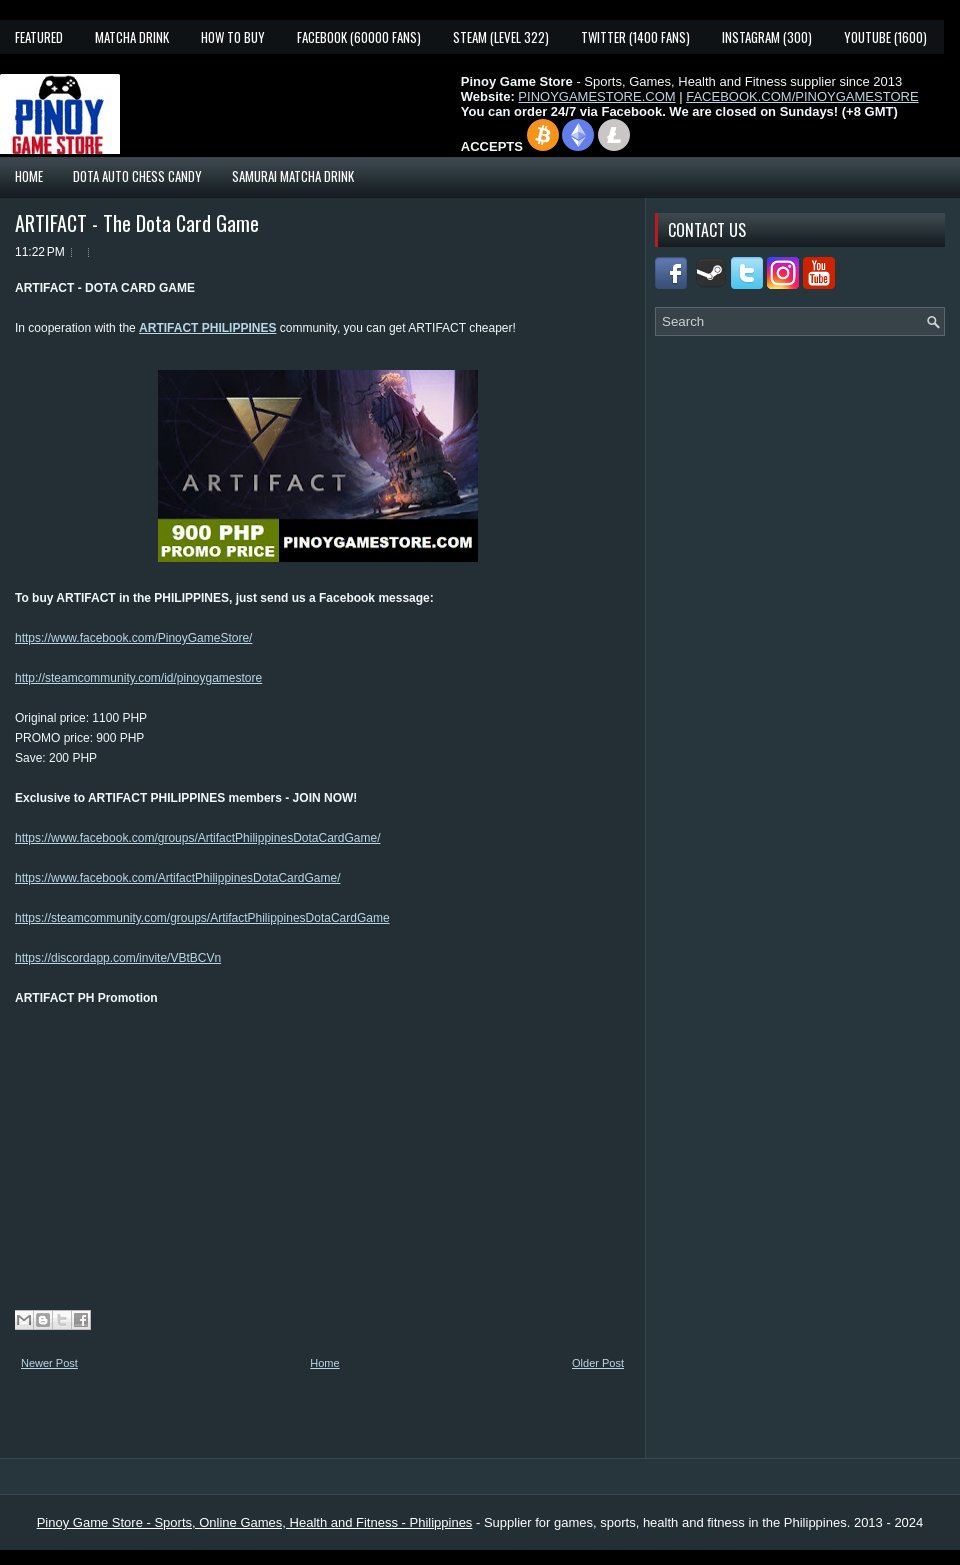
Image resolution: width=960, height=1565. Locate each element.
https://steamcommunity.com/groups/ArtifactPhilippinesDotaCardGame (202, 918)
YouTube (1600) (885, 37)
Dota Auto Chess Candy (137, 176)
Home (29, 176)
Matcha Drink (132, 37)
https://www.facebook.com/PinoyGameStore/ (133, 638)
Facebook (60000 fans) (359, 37)
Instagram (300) (767, 37)
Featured (39, 37)
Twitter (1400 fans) (635, 37)
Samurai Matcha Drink (293, 176)
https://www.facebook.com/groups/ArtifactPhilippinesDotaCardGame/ (198, 838)
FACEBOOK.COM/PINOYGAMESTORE (802, 96)
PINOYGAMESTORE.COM (596, 96)
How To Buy (233, 37)
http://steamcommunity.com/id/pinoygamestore (138, 678)
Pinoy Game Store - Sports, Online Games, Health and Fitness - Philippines (255, 1522)
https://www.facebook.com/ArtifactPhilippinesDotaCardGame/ (177, 878)
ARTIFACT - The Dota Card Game (137, 223)
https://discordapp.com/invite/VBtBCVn (118, 958)
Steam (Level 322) (501, 37)
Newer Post (49, 1363)
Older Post (598, 1363)
